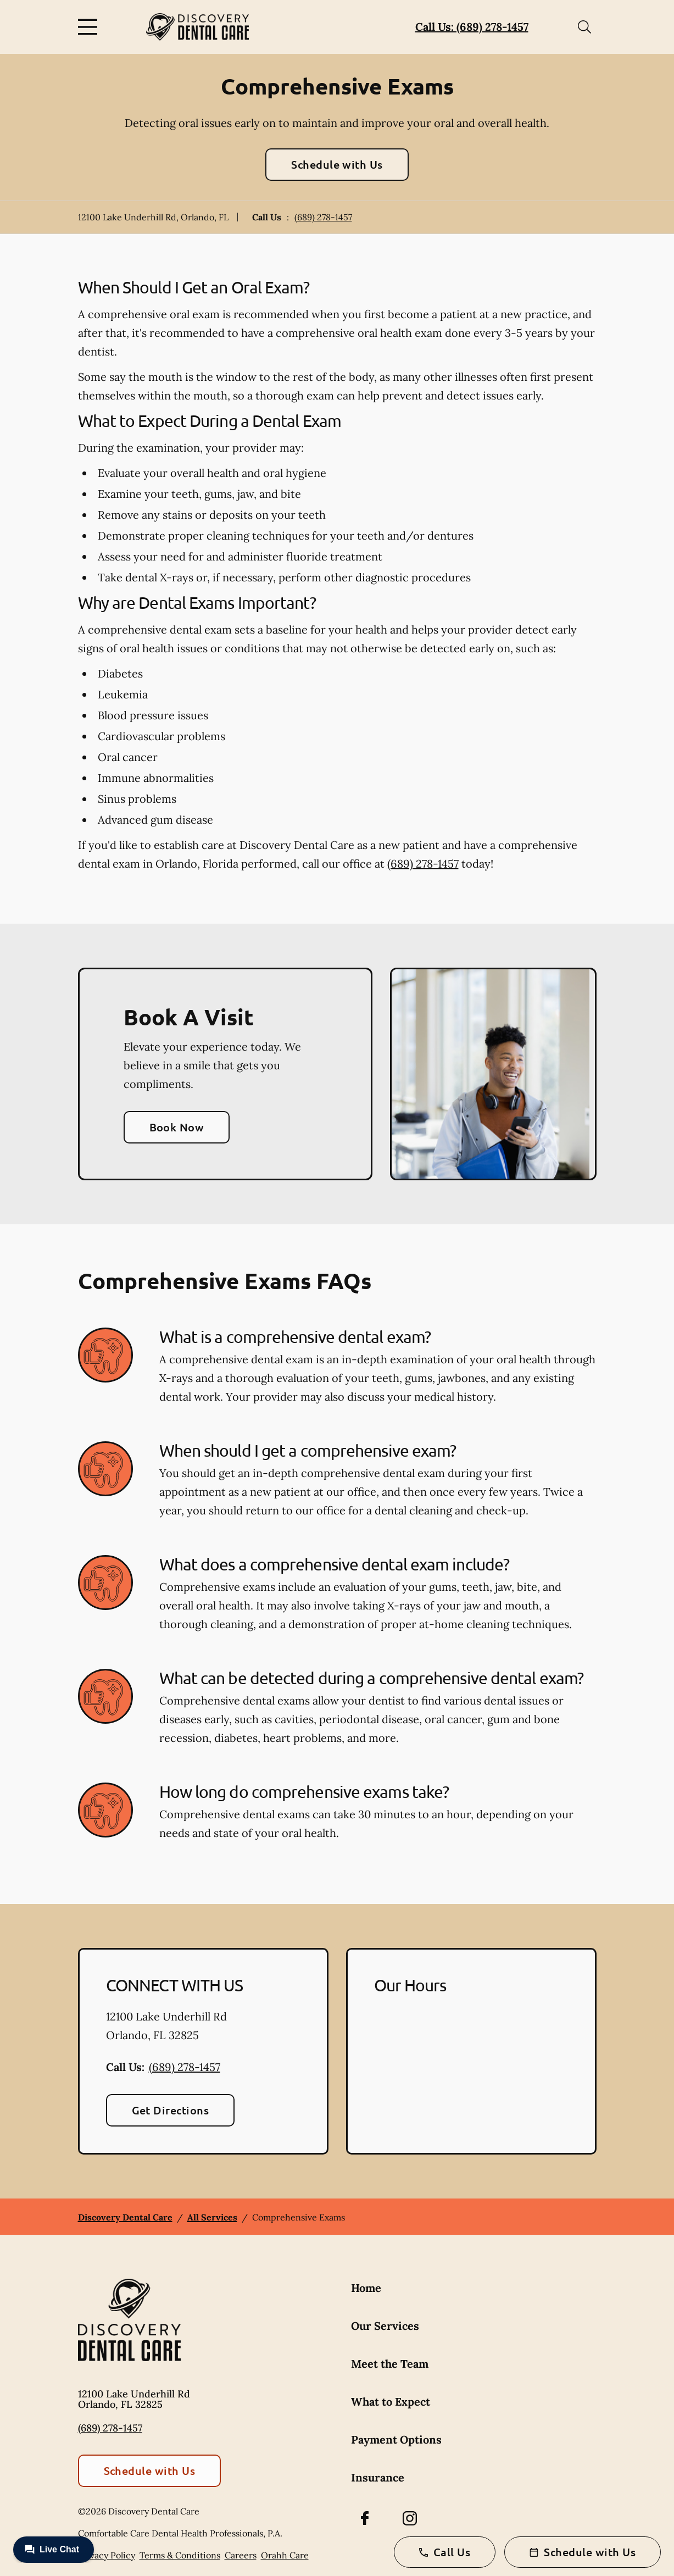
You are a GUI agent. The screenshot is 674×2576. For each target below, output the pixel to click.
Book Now (176, 1127)
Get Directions (170, 2110)
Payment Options (396, 2439)
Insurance (377, 2477)
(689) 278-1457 (323, 217)
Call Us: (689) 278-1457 (471, 27)
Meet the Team (389, 2363)
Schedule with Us (337, 164)
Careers (241, 2555)
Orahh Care (285, 2555)
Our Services (385, 2326)
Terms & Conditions (180, 2555)
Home (366, 2288)
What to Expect (390, 2401)
